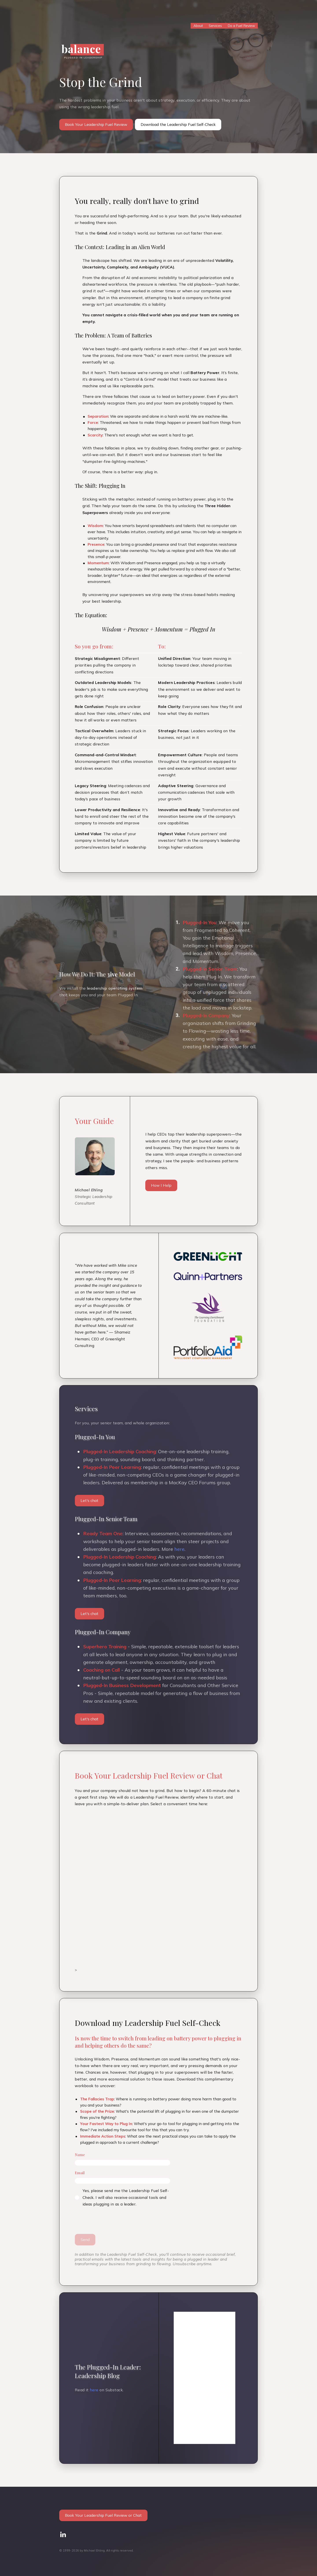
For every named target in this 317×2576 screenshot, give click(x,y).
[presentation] (108, 2221)
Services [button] (215, 26)
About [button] (198, 26)
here (179, 1549)
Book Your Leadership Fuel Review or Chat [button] (103, 2515)
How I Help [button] (161, 1185)
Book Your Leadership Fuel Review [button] (96, 124)
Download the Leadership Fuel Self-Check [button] (178, 124)
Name (80, 2154)
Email (80, 2172)
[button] (62, 2535)
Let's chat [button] (89, 1500)
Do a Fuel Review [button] (241, 26)
